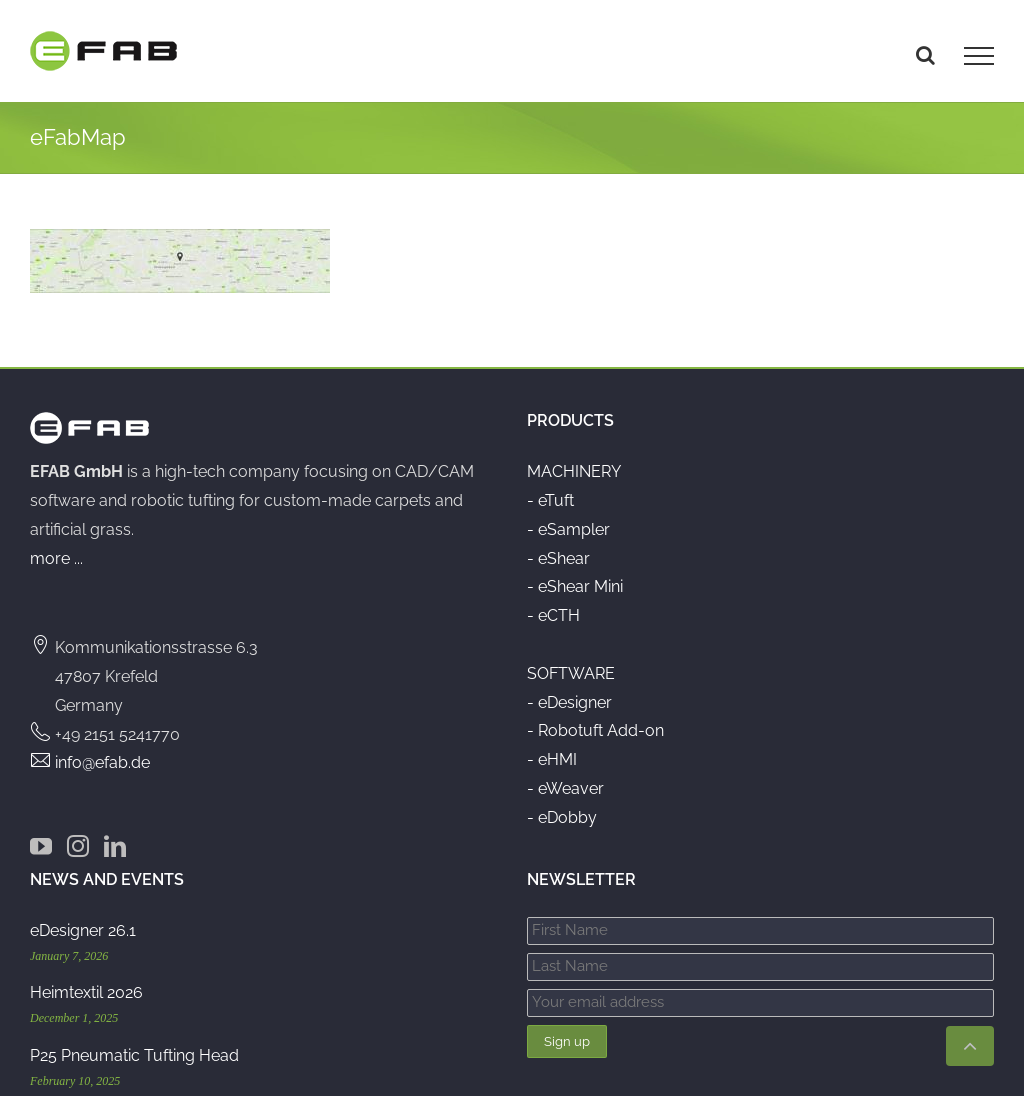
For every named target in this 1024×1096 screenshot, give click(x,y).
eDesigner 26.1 (83, 916)
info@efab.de (102, 748)
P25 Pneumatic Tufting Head (134, 1041)
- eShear (558, 543)
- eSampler (568, 515)
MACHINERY (574, 457)
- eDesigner (569, 687)
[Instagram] (78, 832)
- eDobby (562, 803)
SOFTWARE (571, 659)
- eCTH (553, 601)
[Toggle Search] (925, 55)
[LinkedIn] (115, 832)
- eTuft (550, 486)
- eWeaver (565, 774)
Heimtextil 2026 (86, 978)
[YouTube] (41, 832)
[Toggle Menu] (979, 56)
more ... (56, 543)
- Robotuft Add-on (595, 716)
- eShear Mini (575, 572)
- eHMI (552, 745)
